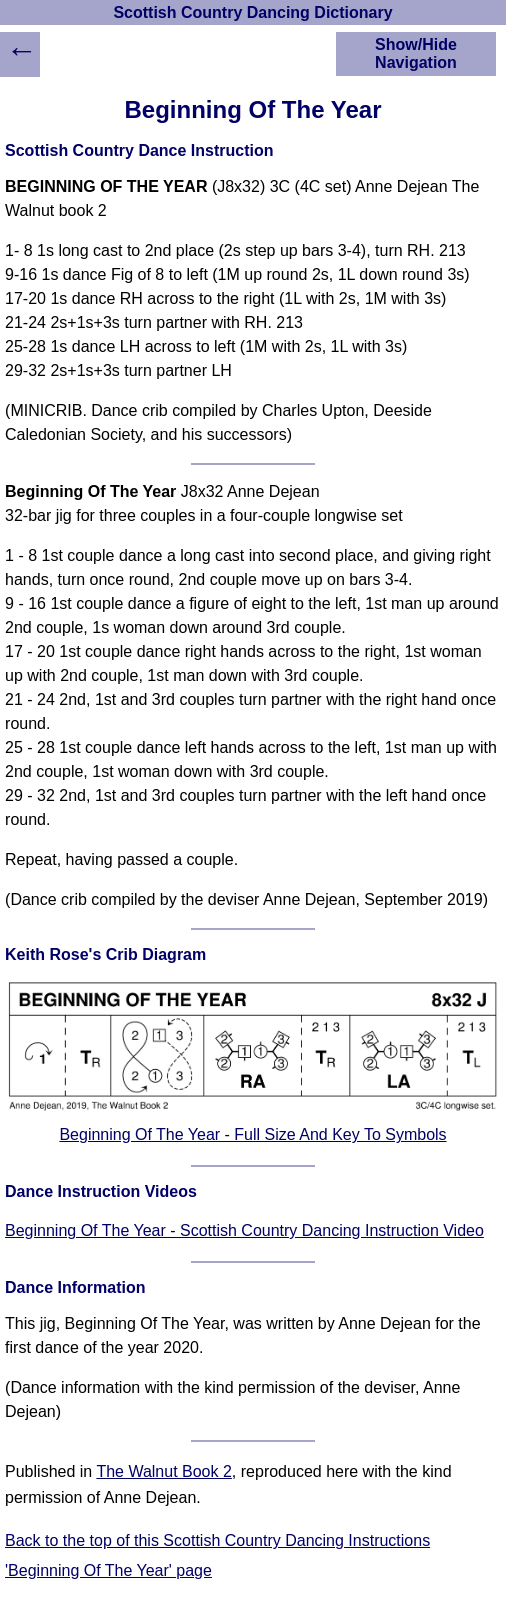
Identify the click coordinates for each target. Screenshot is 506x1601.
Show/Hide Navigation (416, 53)
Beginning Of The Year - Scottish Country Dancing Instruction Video (244, 1230)
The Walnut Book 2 (163, 1471)
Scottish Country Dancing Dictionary (252, 12)
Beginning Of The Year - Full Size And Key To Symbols (252, 1134)
